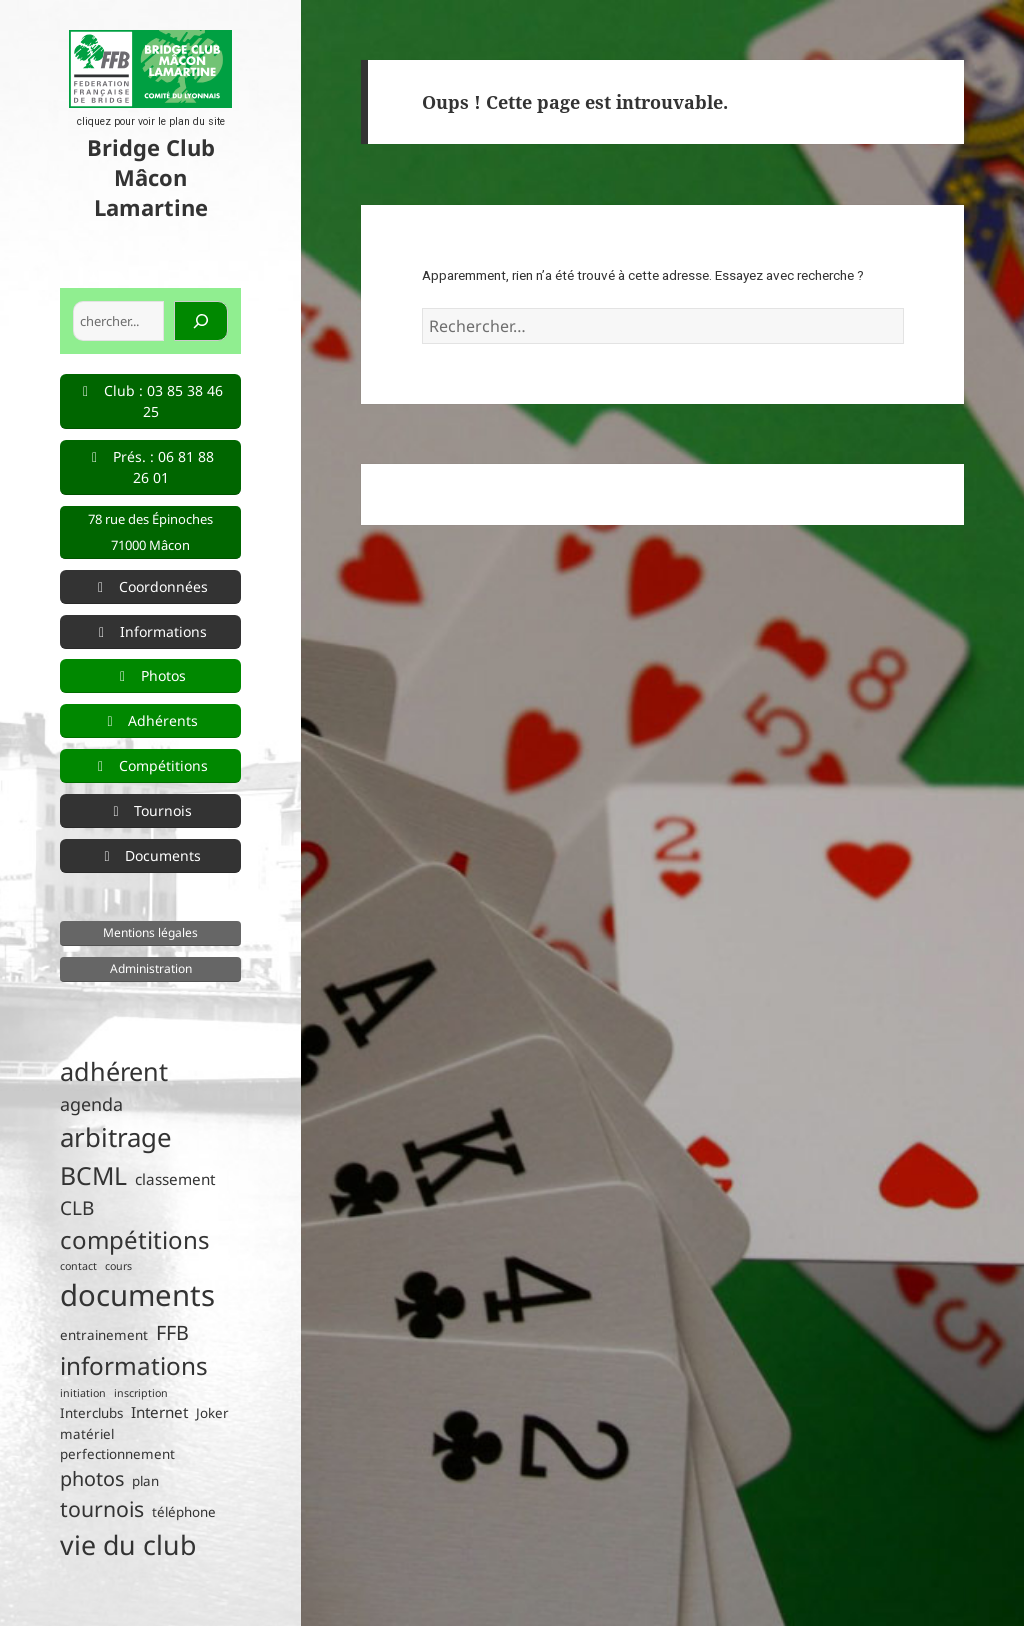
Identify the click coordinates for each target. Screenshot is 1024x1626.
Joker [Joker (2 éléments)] (212, 1413)
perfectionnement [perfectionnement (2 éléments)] (117, 1454)
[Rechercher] (201, 321)
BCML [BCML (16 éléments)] (93, 1175)
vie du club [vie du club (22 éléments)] (128, 1544)
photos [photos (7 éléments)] (92, 1478)
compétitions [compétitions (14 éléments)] (135, 1239)
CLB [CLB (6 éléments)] (77, 1208)
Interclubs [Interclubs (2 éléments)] (91, 1413)
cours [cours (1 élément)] (118, 1266)
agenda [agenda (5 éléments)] (91, 1104)
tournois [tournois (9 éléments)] (102, 1508)
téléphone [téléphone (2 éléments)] (184, 1512)
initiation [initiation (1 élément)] (83, 1393)
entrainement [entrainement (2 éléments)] (104, 1335)
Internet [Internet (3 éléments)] (159, 1412)
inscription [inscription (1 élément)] (141, 1393)
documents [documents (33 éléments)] (137, 1295)
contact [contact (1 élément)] (78, 1266)
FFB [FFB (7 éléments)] (172, 1332)
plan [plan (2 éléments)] (145, 1481)
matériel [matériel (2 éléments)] (87, 1434)
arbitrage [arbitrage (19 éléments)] (116, 1137)
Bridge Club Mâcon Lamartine (151, 177)
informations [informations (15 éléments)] (134, 1365)
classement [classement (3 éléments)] (175, 1179)
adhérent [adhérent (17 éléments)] (114, 1071)
